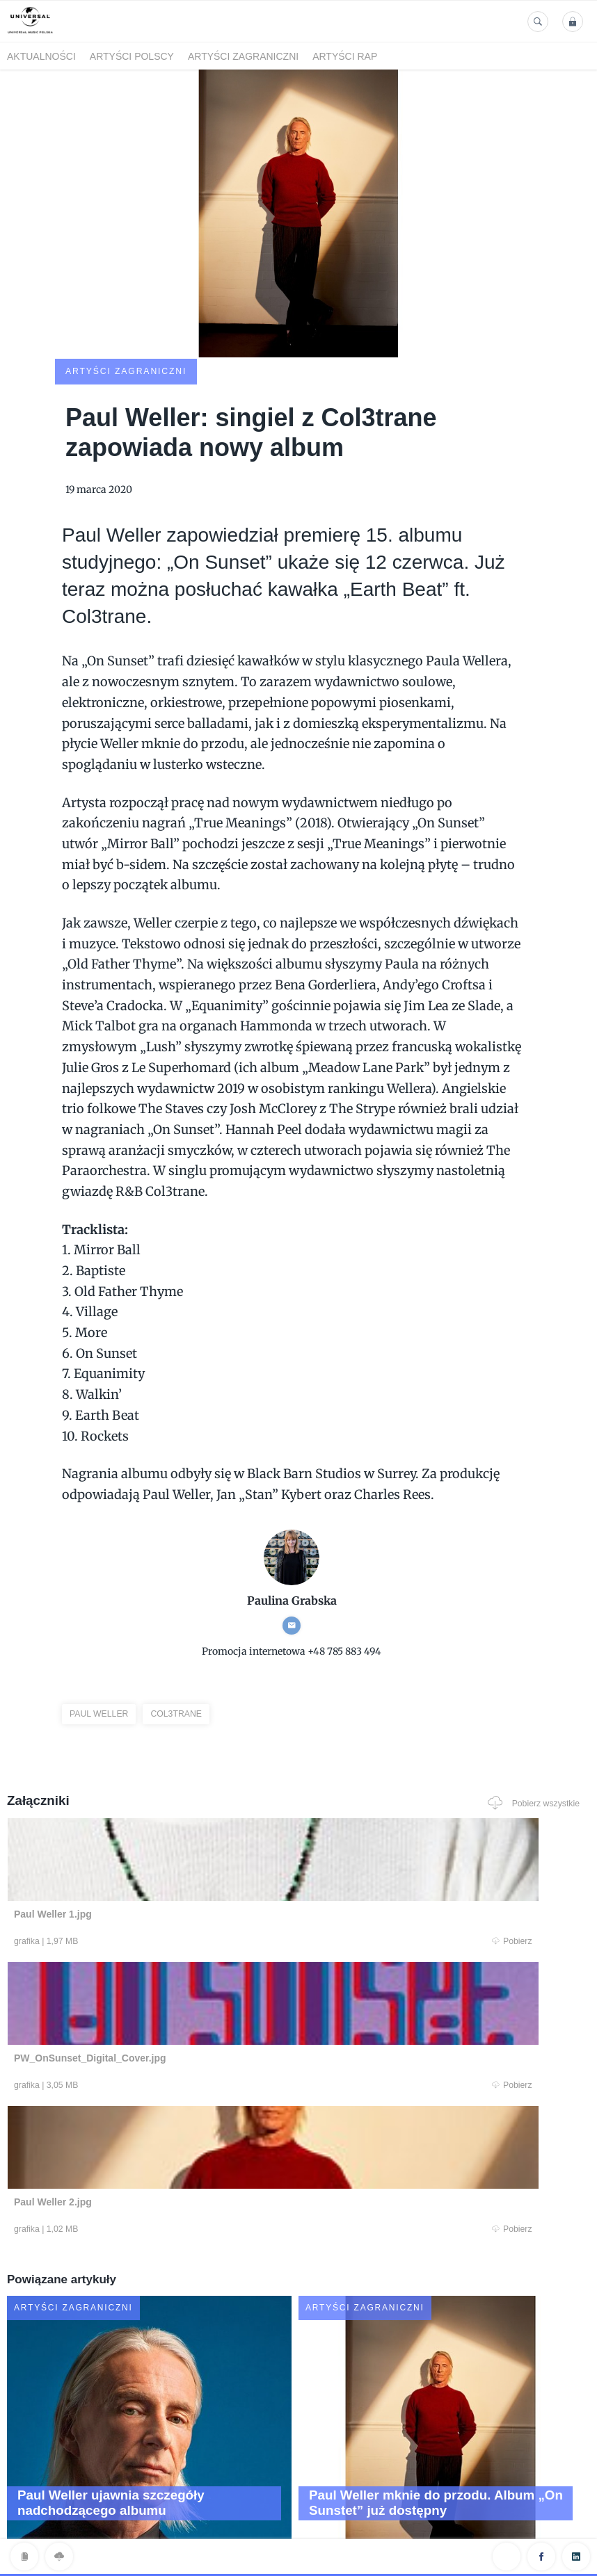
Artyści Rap (344, 56)
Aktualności (41, 56)
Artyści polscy (132, 56)
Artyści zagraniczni (243, 56)
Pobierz (165, 1851)
